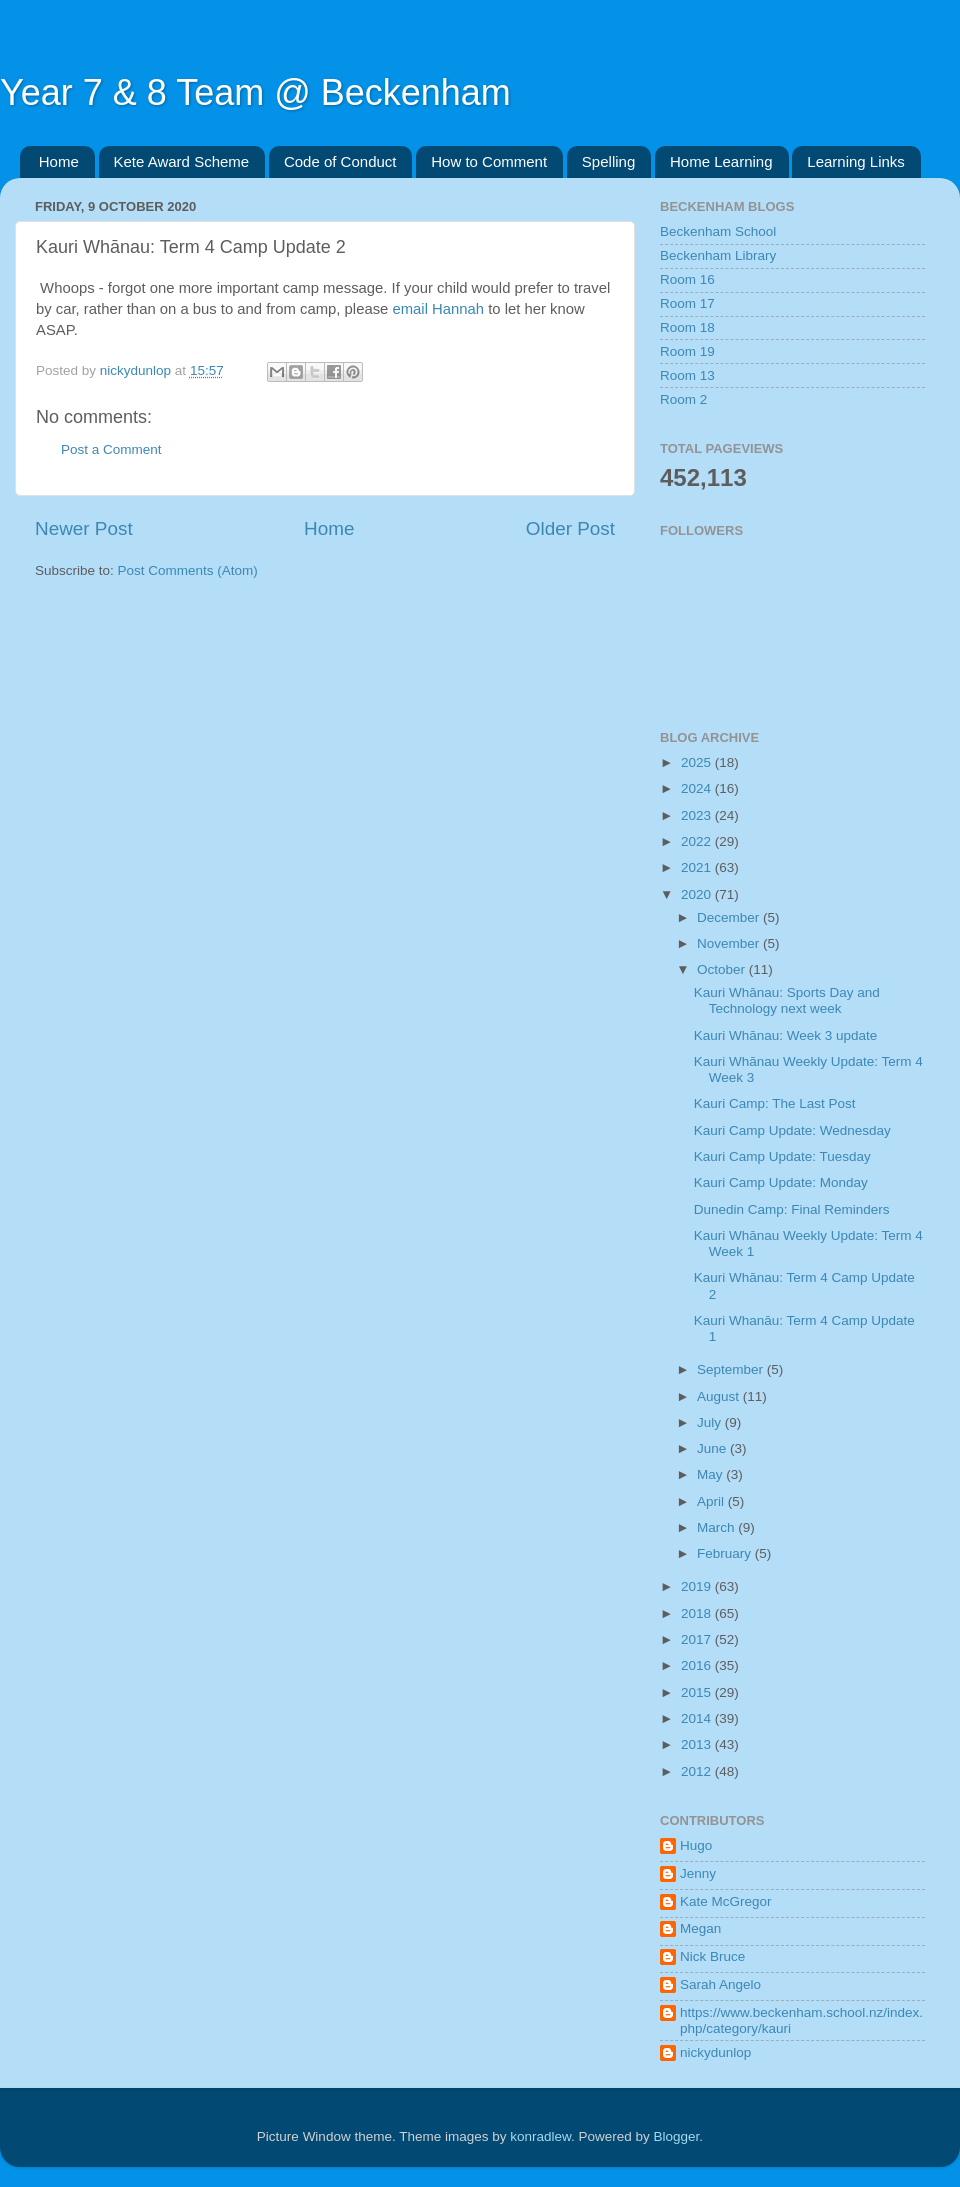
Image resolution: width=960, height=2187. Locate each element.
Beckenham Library (718, 255)
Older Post (570, 528)
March (717, 1527)
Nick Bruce (712, 1956)
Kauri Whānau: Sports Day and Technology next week (787, 1000)
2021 (698, 867)
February (726, 1553)
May (711, 1474)
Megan (700, 1928)
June (713, 1448)
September (732, 1369)
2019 (698, 1586)
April (712, 1501)
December (730, 917)
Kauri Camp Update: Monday (781, 1182)
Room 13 (687, 375)
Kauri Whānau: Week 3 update (786, 1035)
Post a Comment (111, 449)
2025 (698, 762)
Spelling (608, 161)
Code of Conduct (340, 161)
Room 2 (683, 399)
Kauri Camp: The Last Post (775, 1103)
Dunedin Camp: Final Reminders (792, 1209)
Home (59, 161)
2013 (698, 1744)
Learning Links (856, 161)
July (711, 1422)
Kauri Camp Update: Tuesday (782, 1156)
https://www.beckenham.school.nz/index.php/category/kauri (801, 2020)
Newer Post (84, 528)
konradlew (540, 2136)
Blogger (677, 2136)
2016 (698, 1665)
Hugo (696, 1845)
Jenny (698, 1873)
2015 (698, 1692)
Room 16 (687, 279)
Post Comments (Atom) (188, 570)
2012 (698, 1771)
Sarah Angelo (720, 1984)
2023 (698, 815)
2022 (698, 841)
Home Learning (721, 161)
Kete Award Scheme (182, 161)
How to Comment (489, 161)
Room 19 (687, 351)
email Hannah (440, 309)
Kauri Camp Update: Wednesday (792, 1130)
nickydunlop (715, 2052)
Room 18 (687, 327)
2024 (698, 788)
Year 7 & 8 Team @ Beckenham (255, 92)
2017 (698, 1639)
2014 (698, 1718)
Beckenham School (718, 231)
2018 (698, 1613)
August (720, 1396)
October (723, 969)
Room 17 (687, 303)
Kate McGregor (726, 1901)
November (730, 943)
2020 (698, 894)
